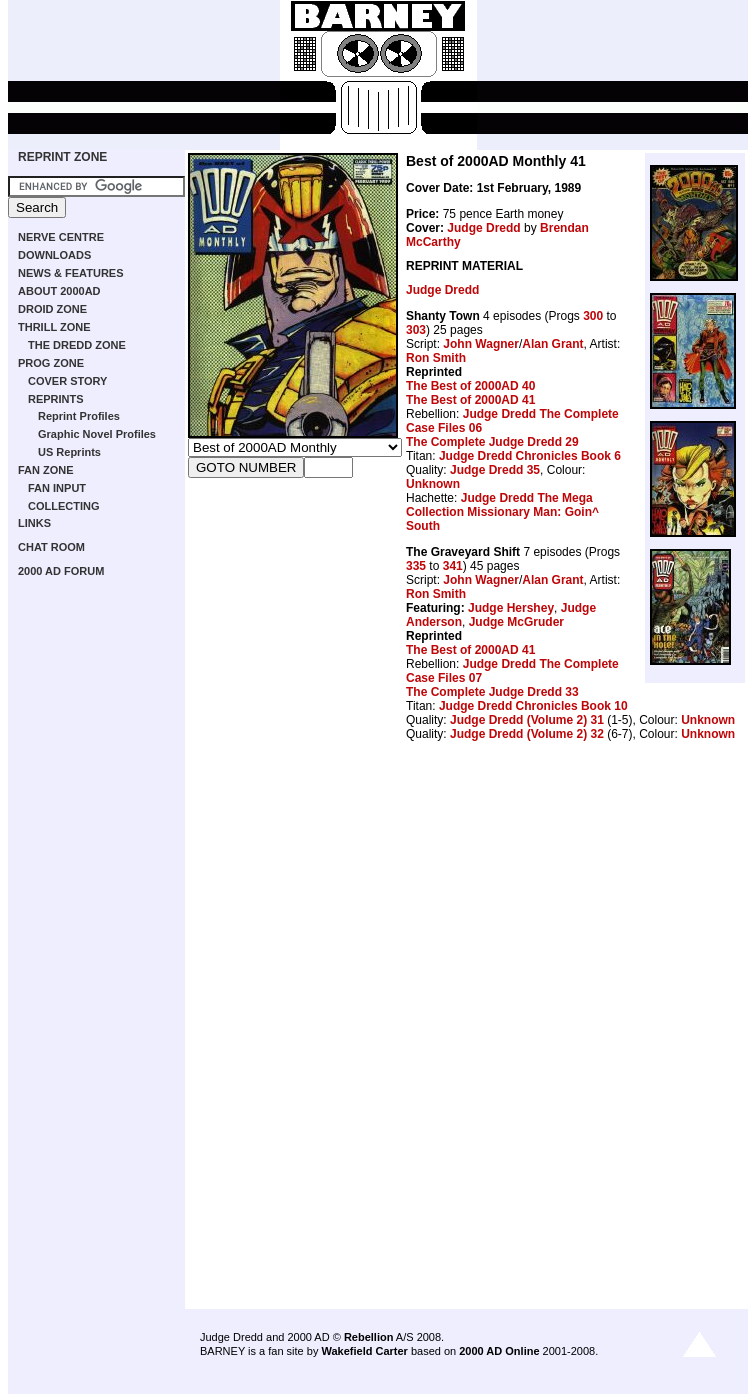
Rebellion (369, 1337)
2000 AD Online (499, 1351)
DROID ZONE (52, 309)
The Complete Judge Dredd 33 (492, 692)
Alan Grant (552, 344)
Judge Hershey (511, 608)
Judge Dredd (483, 228)
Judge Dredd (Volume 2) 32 (527, 734)
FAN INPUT (57, 488)
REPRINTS (56, 399)
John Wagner (481, 344)
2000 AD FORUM (61, 571)
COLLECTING (64, 506)
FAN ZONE (46, 470)
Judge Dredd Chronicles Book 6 (530, 456)
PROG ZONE (51, 363)
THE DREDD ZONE (77, 345)
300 (593, 316)
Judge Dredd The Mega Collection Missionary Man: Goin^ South (502, 512)
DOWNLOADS (54, 255)
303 (416, 330)
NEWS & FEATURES (71, 273)
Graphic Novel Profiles (97, 434)
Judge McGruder (516, 622)
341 (453, 566)
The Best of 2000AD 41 (470, 400)
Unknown (433, 484)
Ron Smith (436, 358)
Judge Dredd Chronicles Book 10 (533, 706)
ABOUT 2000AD (59, 291)
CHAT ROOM (51, 547)
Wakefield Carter (364, 1351)
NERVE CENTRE (61, 237)
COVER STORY (67, 381)
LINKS (34, 523)
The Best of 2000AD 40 (470, 386)
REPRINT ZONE (62, 157)
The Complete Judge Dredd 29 (492, 442)
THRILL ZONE (54, 327)
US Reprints (69, 452)
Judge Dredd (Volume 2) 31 (527, 720)
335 (416, 566)
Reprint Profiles (79, 416)
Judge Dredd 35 (495, 470)
